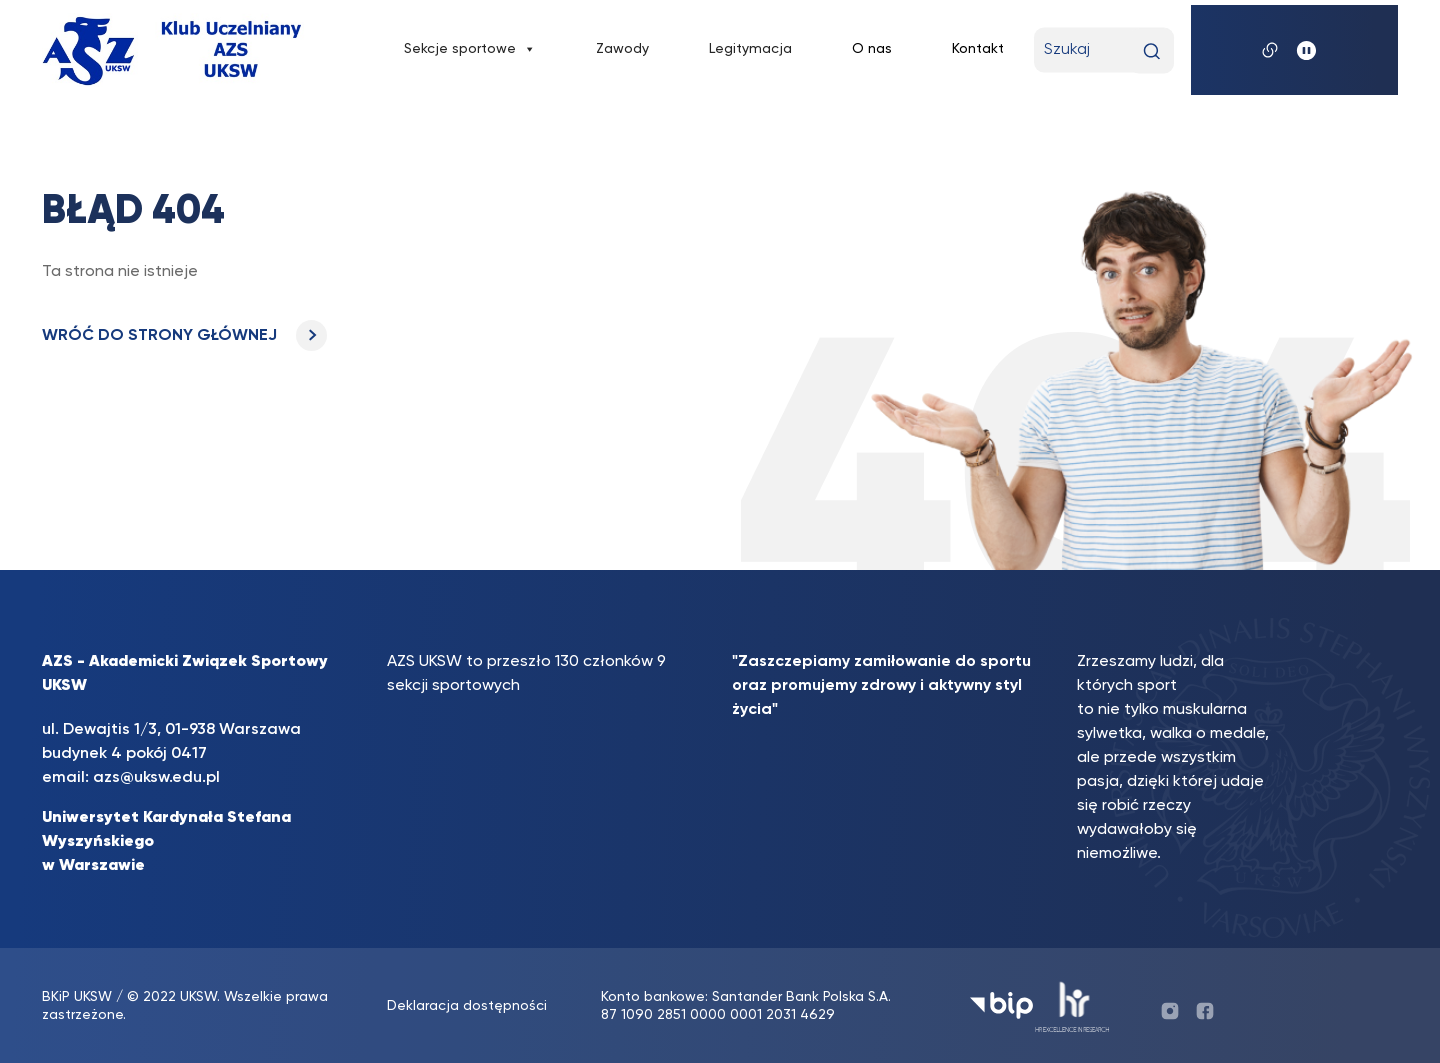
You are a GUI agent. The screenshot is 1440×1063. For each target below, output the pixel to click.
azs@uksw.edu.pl (156, 778)
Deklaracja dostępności (467, 1006)
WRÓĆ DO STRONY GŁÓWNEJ (184, 336)
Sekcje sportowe (470, 49)
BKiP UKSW (79, 997)
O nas (872, 49)
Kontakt (978, 49)
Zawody (622, 49)
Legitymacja (750, 49)
